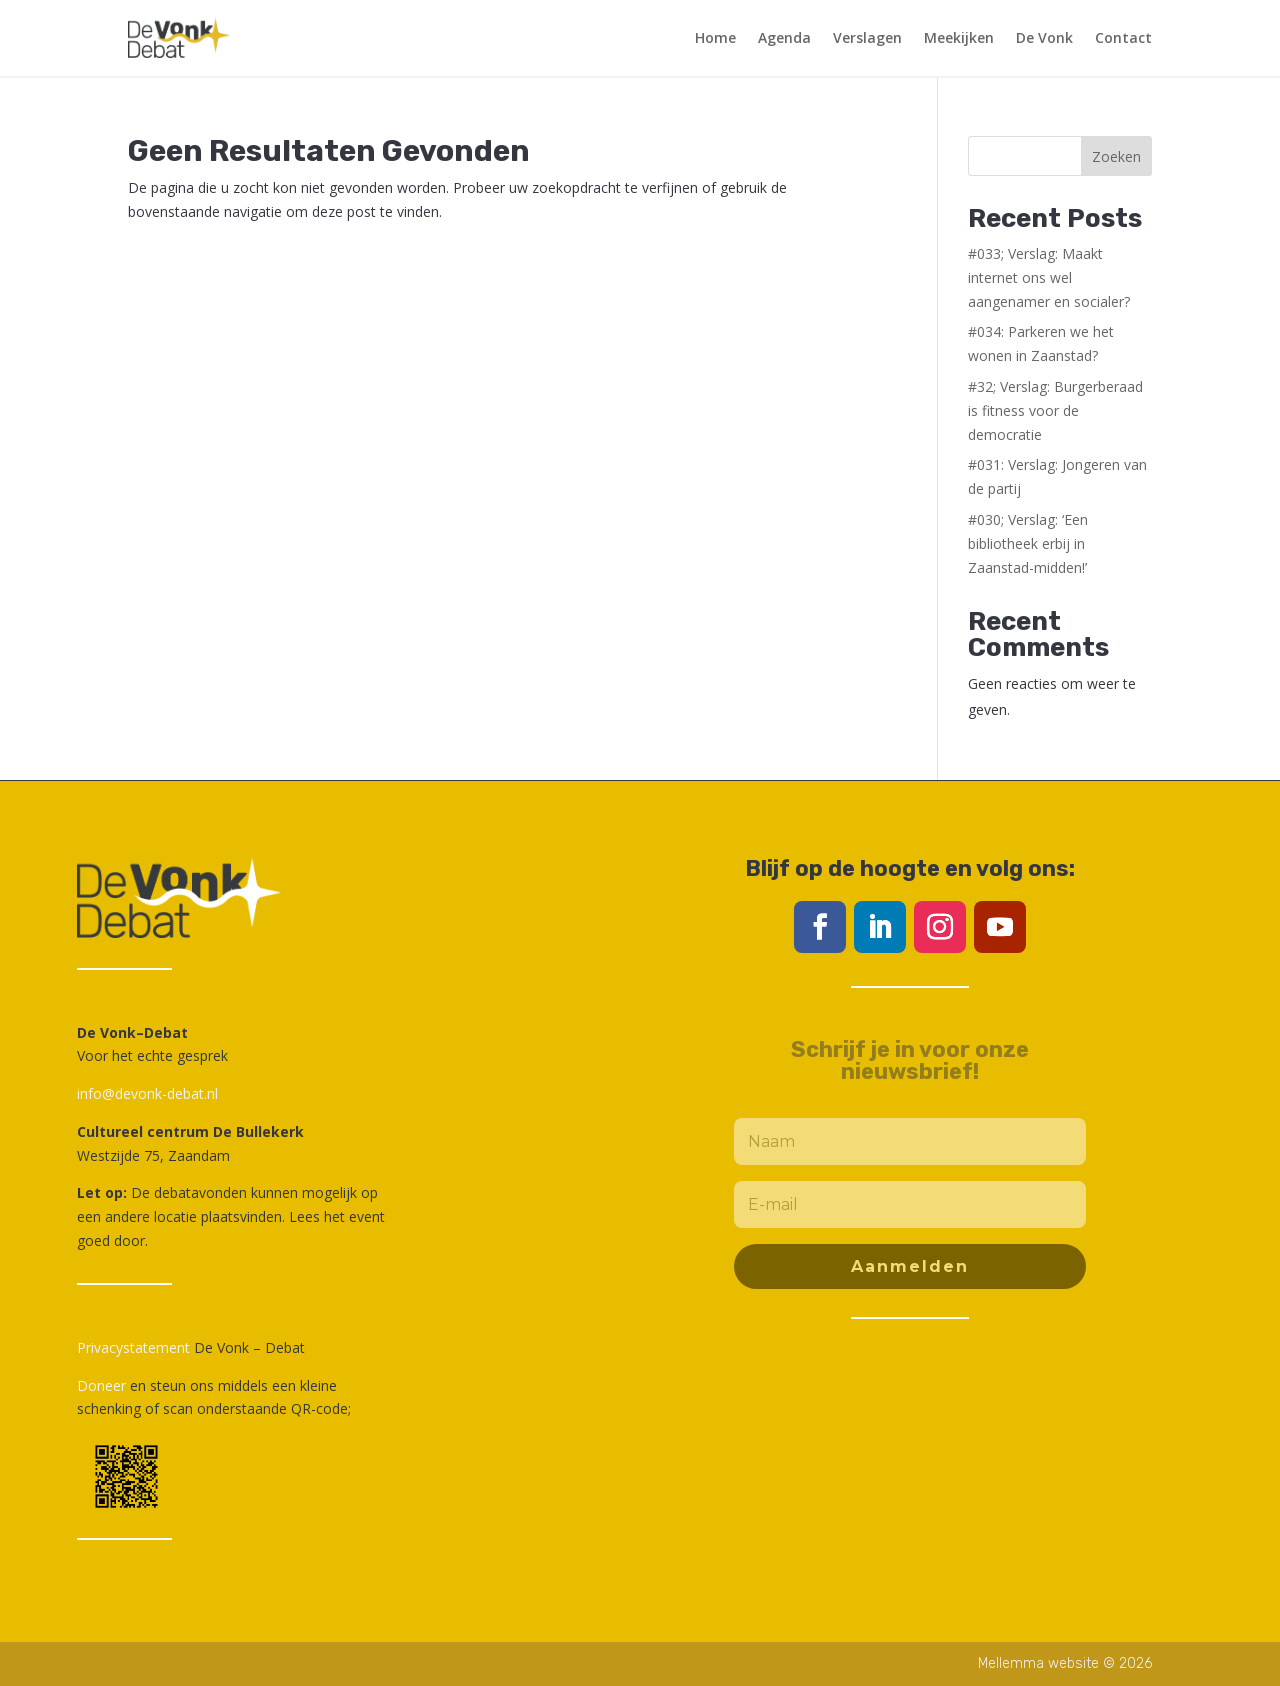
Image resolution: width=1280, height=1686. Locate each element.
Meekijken (959, 37)
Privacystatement (133, 1347)
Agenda (784, 37)
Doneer (101, 1385)
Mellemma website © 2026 (1065, 1663)
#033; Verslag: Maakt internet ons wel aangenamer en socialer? (1049, 277)
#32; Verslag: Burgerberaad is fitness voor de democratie (1055, 410)
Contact (1123, 37)
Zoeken (1116, 156)
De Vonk (1044, 37)
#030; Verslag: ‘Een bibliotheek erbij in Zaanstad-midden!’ (1028, 543)
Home (715, 37)
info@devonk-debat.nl (147, 1093)
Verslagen (867, 37)
